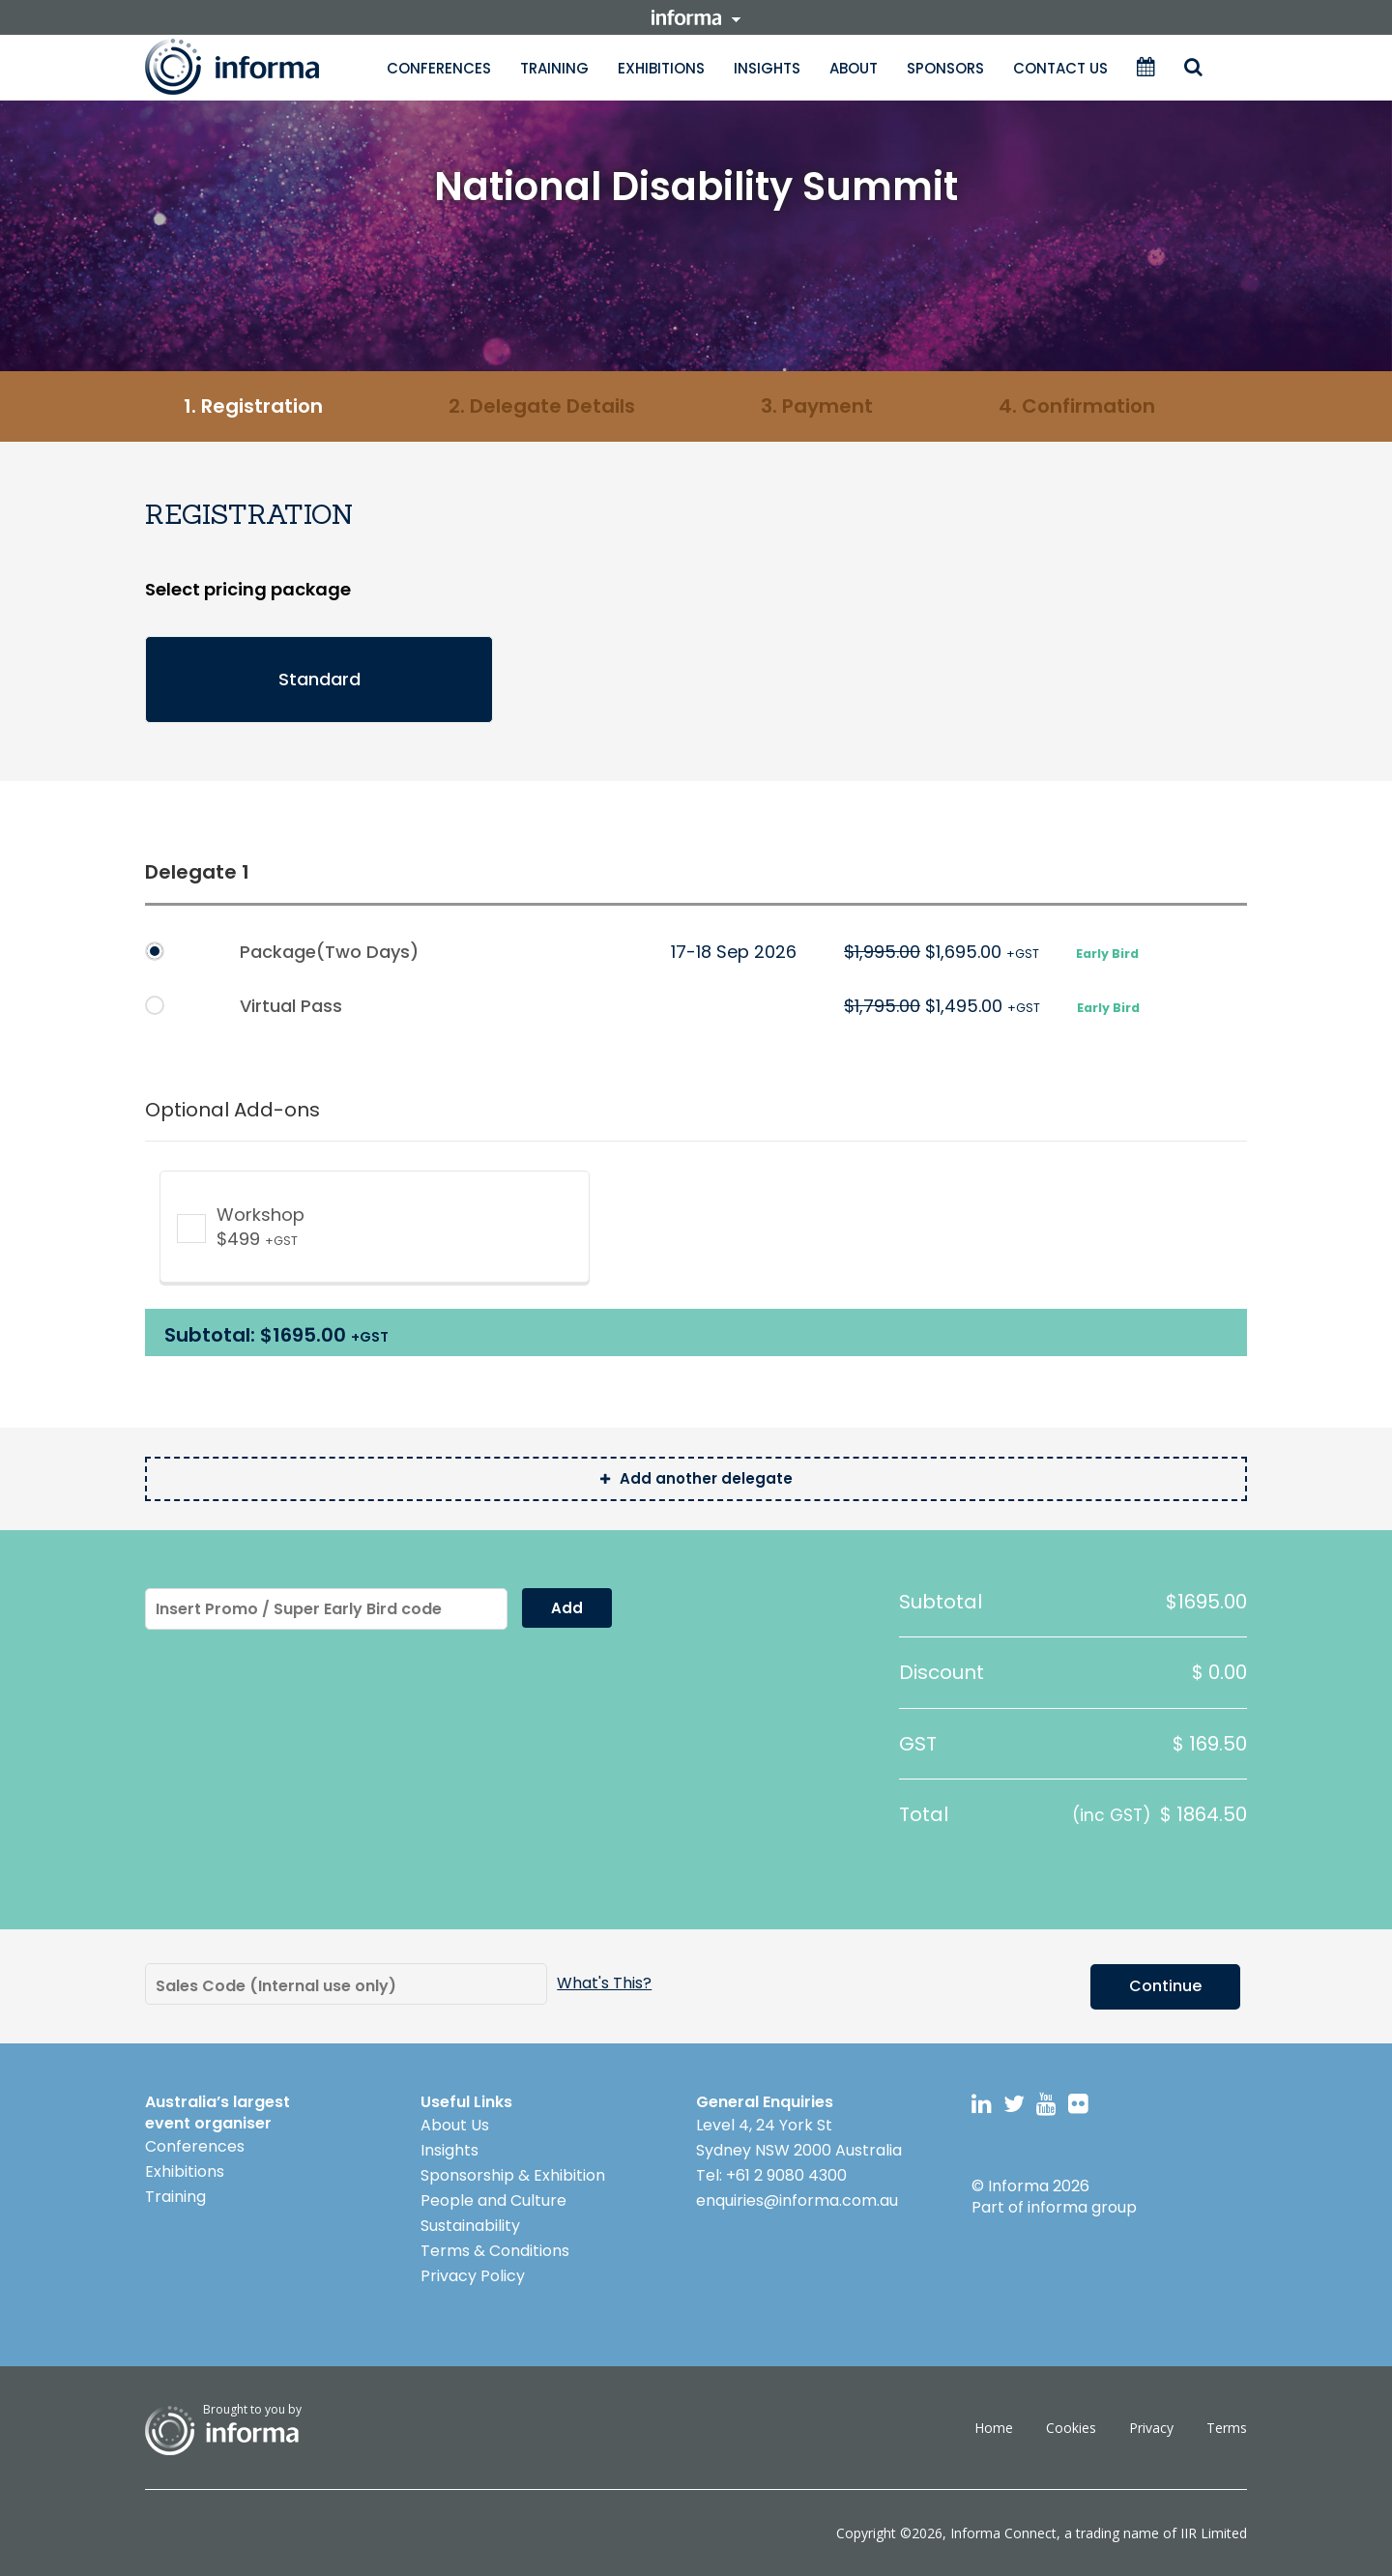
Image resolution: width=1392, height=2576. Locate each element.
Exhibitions (661, 68)
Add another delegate (696, 1478)
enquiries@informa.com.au (797, 2199)
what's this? (604, 1983)
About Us (454, 2124)
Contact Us (1060, 68)
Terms (1226, 2426)
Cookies (1071, 2426)
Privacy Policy (472, 2275)
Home (993, 2426)
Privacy (1151, 2426)
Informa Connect (1003, 2532)
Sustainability (470, 2225)
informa (696, 17)
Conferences (439, 68)
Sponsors (945, 68)
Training (554, 68)
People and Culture (493, 2199)
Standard (319, 679)
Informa (251, 67)
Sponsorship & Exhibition (512, 2174)
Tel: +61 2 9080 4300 (771, 2174)
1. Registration (253, 406)
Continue (1165, 1985)
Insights (767, 68)
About (853, 68)
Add (567, 1608)
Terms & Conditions (494, 2250)
